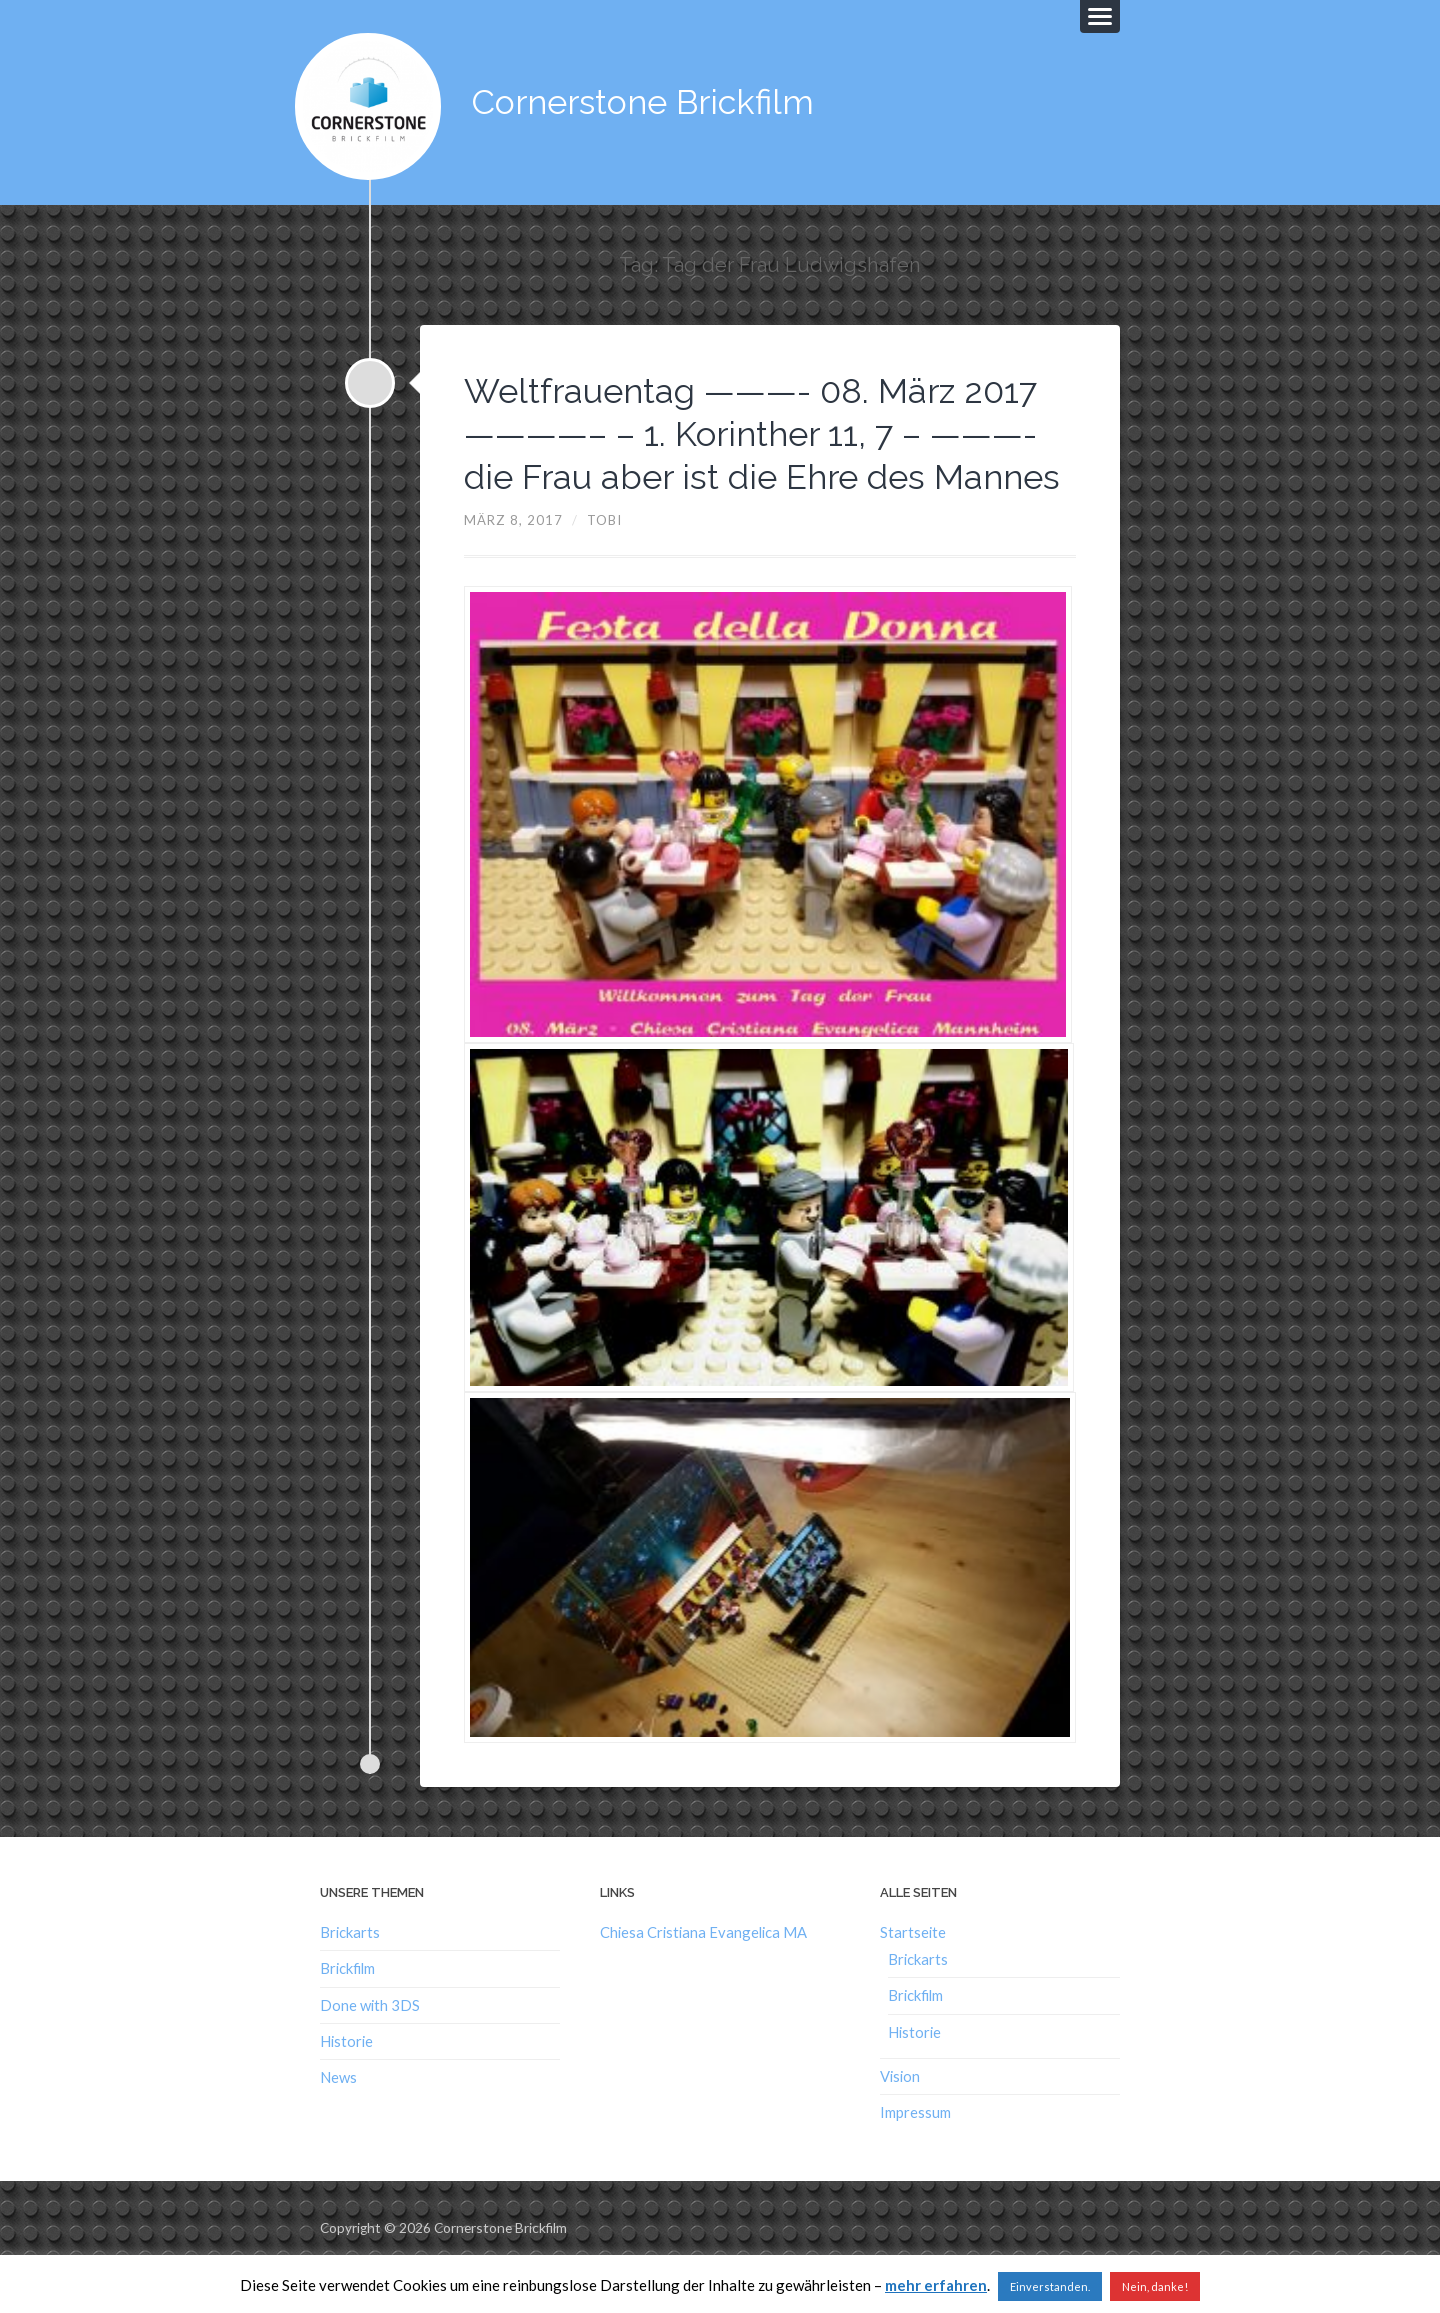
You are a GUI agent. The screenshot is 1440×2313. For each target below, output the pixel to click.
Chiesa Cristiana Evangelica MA (703, 1971)
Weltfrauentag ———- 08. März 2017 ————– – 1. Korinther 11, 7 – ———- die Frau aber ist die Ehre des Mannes (762, 450)
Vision (900, 2115)
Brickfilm (347, 2007)
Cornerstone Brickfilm (650, 99)
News (338, 2116)
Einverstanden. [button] (1050, 2286)
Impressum (915, 2151)
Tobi (604, 558)
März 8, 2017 (513, 558)
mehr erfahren (936, 2285)
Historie (346, 2079)
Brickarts (350, 1971)
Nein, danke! (1155, 2286)
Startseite (913, 1971)
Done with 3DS (370, 2043)
